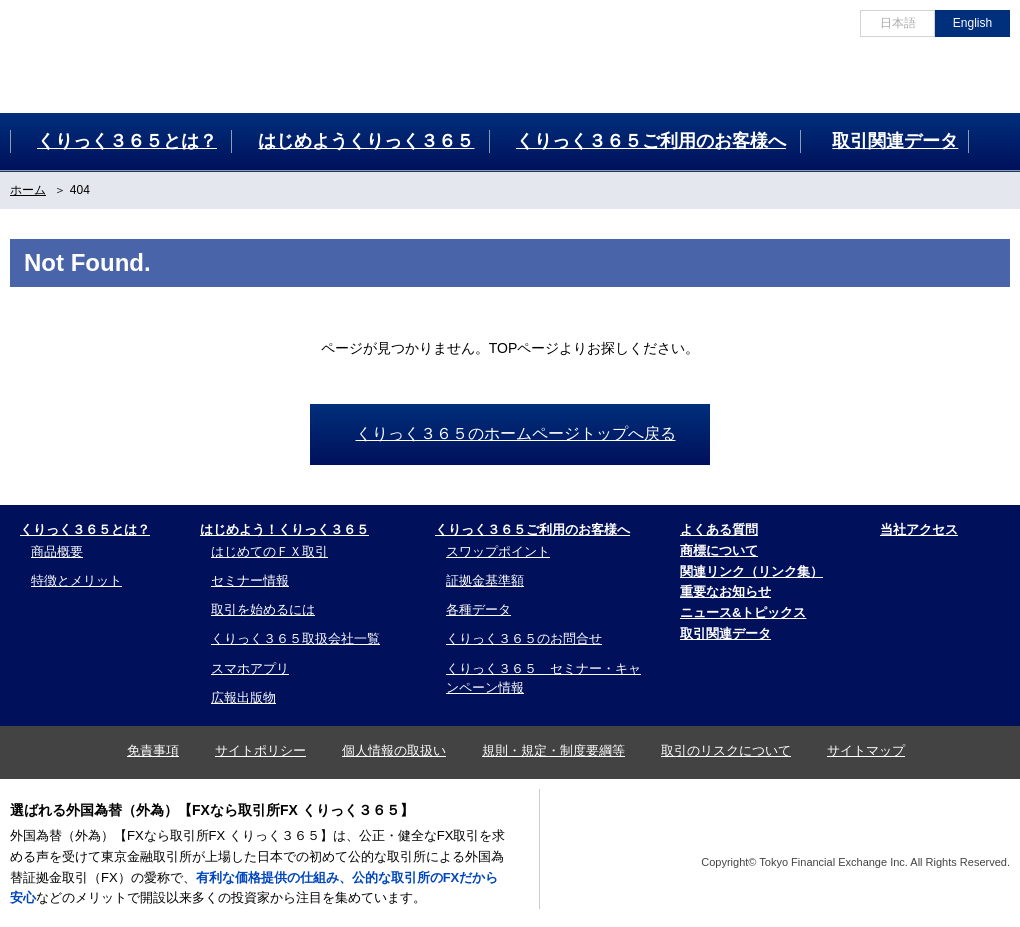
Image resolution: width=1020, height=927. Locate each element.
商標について (719, 550)
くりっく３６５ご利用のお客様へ (532, 529)
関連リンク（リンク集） (751, 571)
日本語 (898, 23)
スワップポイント (498, 551)
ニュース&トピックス (743, 612)
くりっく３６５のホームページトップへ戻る (516, 433)
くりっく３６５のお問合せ (524, 638)
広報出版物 (243, 697)
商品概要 (57, 551)
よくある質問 (719, 529)
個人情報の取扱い (394, 750)
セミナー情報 (250, 580)
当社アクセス (919, 529)
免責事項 (153, 750)
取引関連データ (725, 633)
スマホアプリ (250, 668)
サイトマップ (866, 750)
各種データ (478, 609)
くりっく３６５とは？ (85, 529)
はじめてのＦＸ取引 (269, 551)
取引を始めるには (263, 609)
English (972, 23)
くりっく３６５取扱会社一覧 (295, 638)
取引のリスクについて (726, 750)
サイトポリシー (260, 750)
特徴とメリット (76, 580)
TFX (961, 829)
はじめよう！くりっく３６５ (284, 529)
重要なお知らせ (725, 591)
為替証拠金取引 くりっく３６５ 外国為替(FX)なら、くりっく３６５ (101, 50)
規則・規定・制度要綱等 (553, 750)
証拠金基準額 (485, 580)
